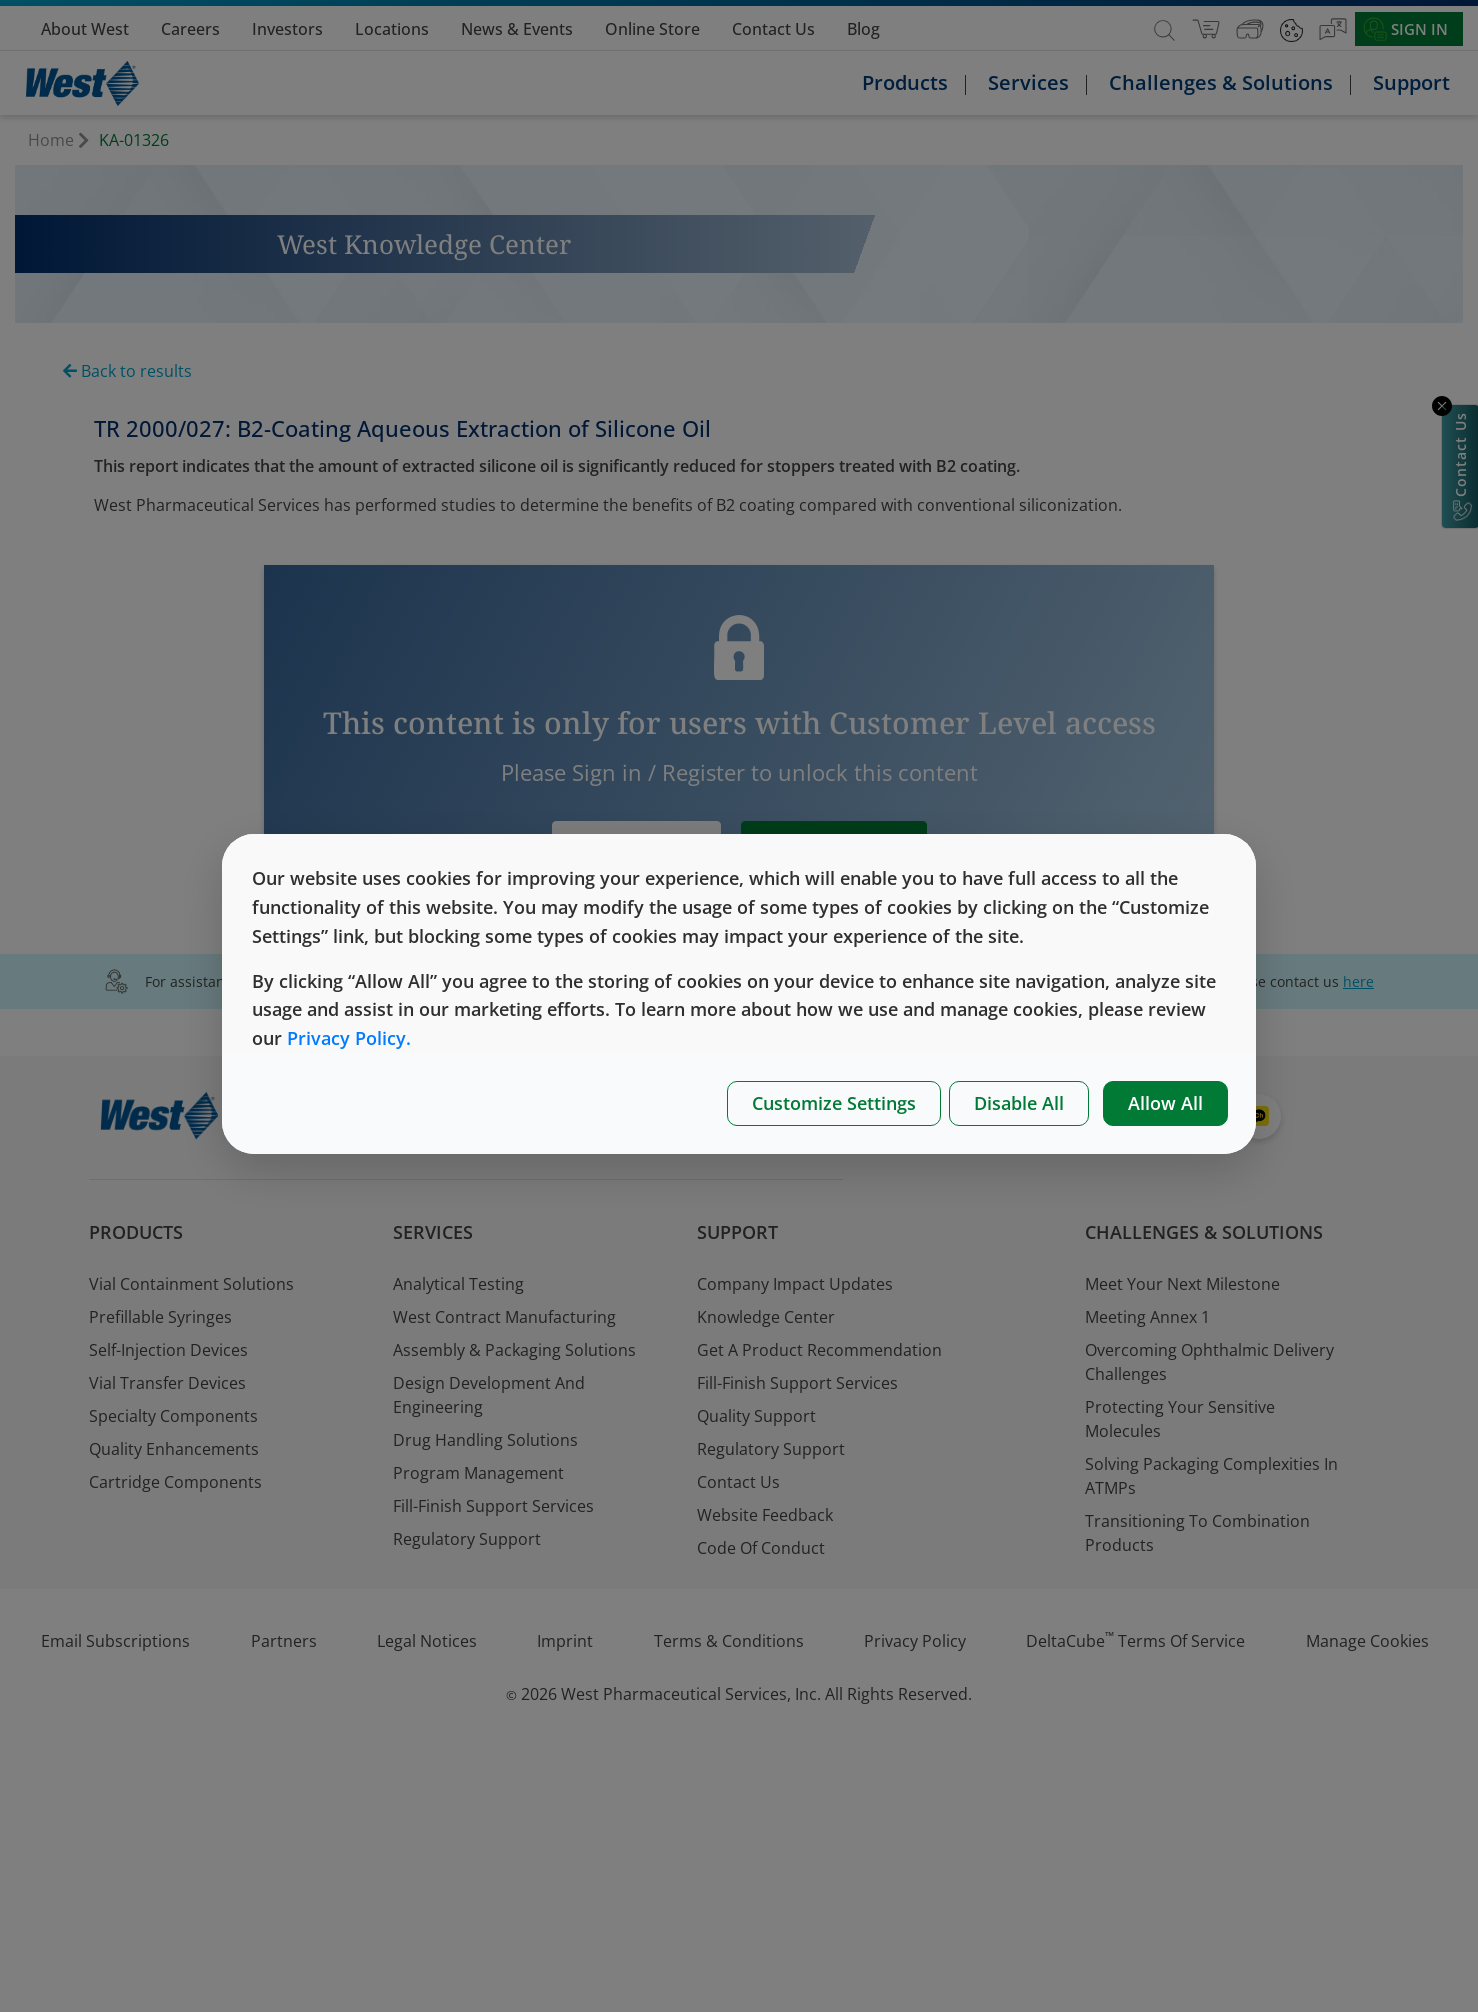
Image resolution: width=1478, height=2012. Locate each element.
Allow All (1165, 1103)
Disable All (1019, 1103)
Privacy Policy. (349, 1038)
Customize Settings (834, 1103)
